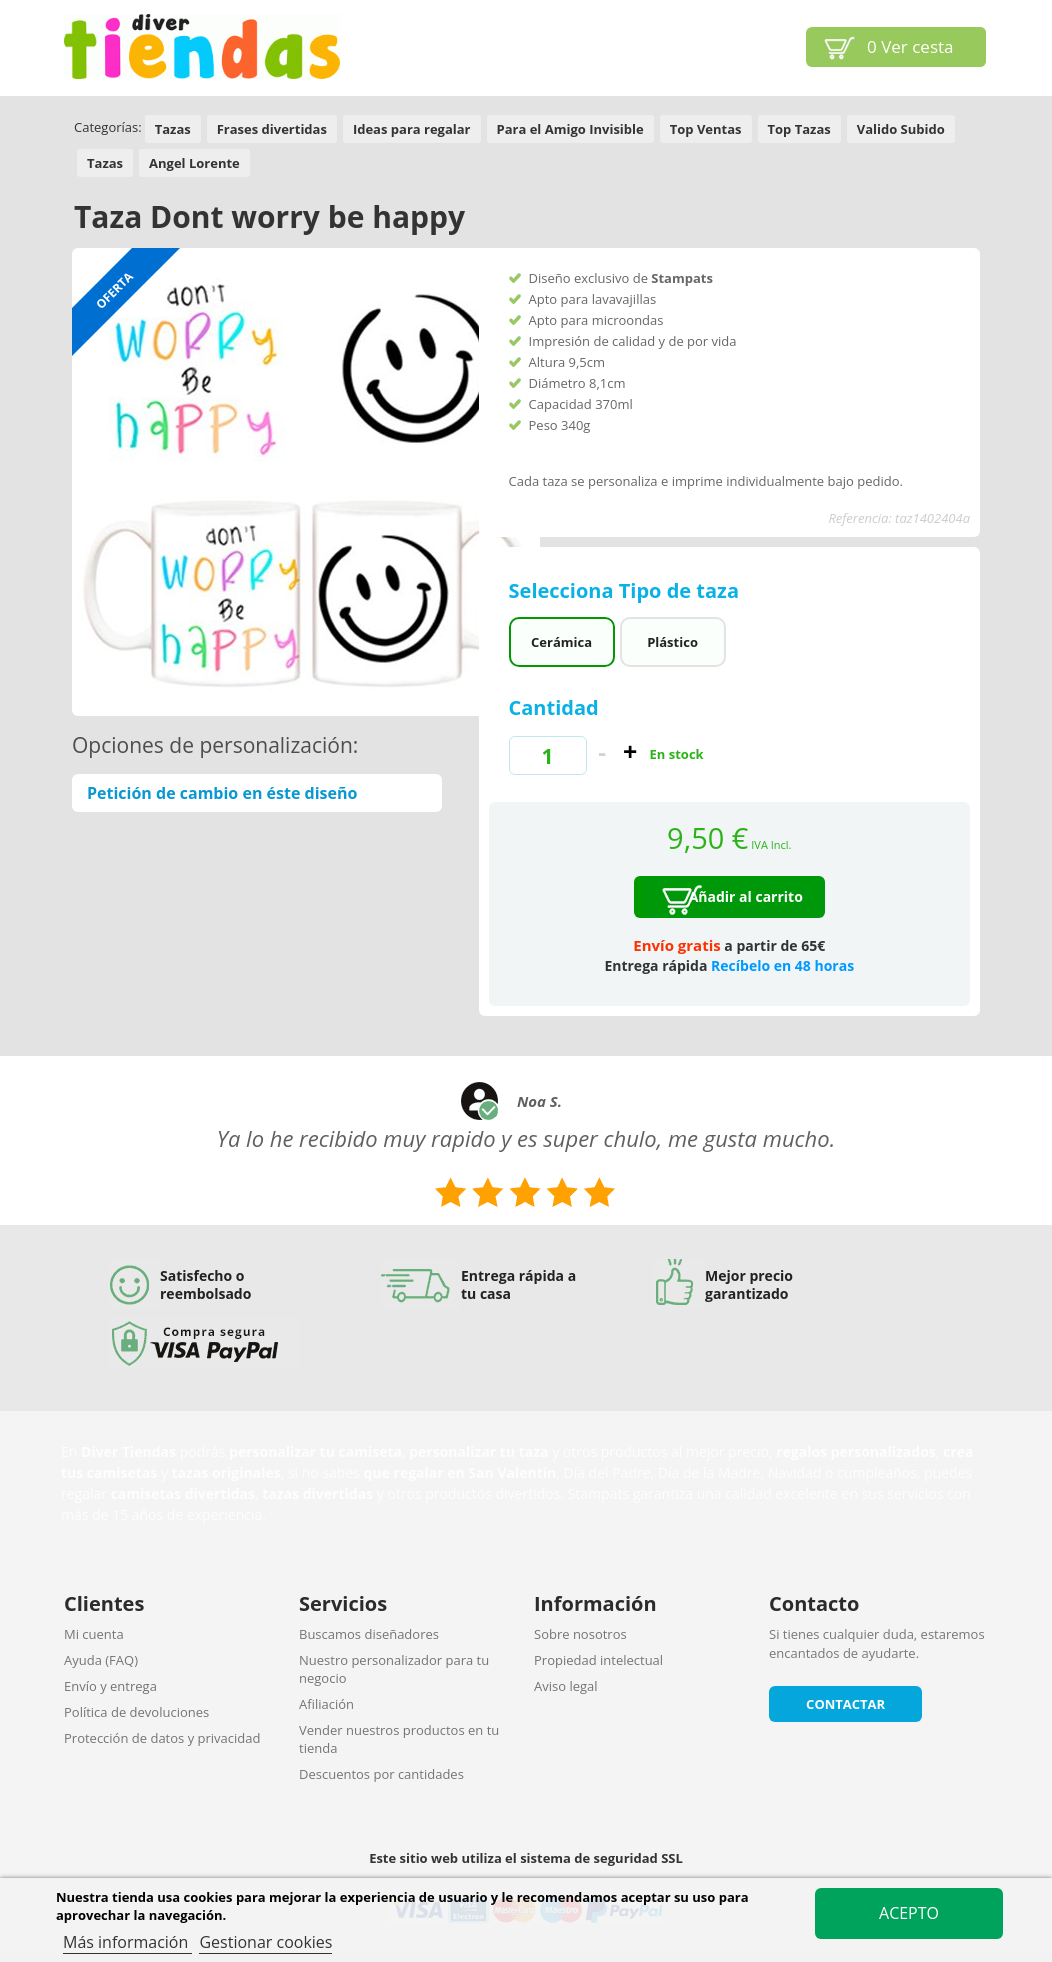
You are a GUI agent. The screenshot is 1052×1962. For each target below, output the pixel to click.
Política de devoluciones (136, 1712)
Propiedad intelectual (598, 1660)
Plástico (672, 642)
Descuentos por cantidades (381, 1774)
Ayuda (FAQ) (101, 1660)
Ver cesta (910, 46)
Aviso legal (566, 1686)
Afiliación (326, 1704)
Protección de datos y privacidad (162, 1738)
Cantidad (554, 707)
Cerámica (561, 642)
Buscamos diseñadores (369, 1634)
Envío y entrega (110, 1686)
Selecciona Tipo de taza (627, 590)
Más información (127, 1942)
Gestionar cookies (265, 1942)
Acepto (909, 1913)
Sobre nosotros (580, 1634)
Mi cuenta (94, 1634)
